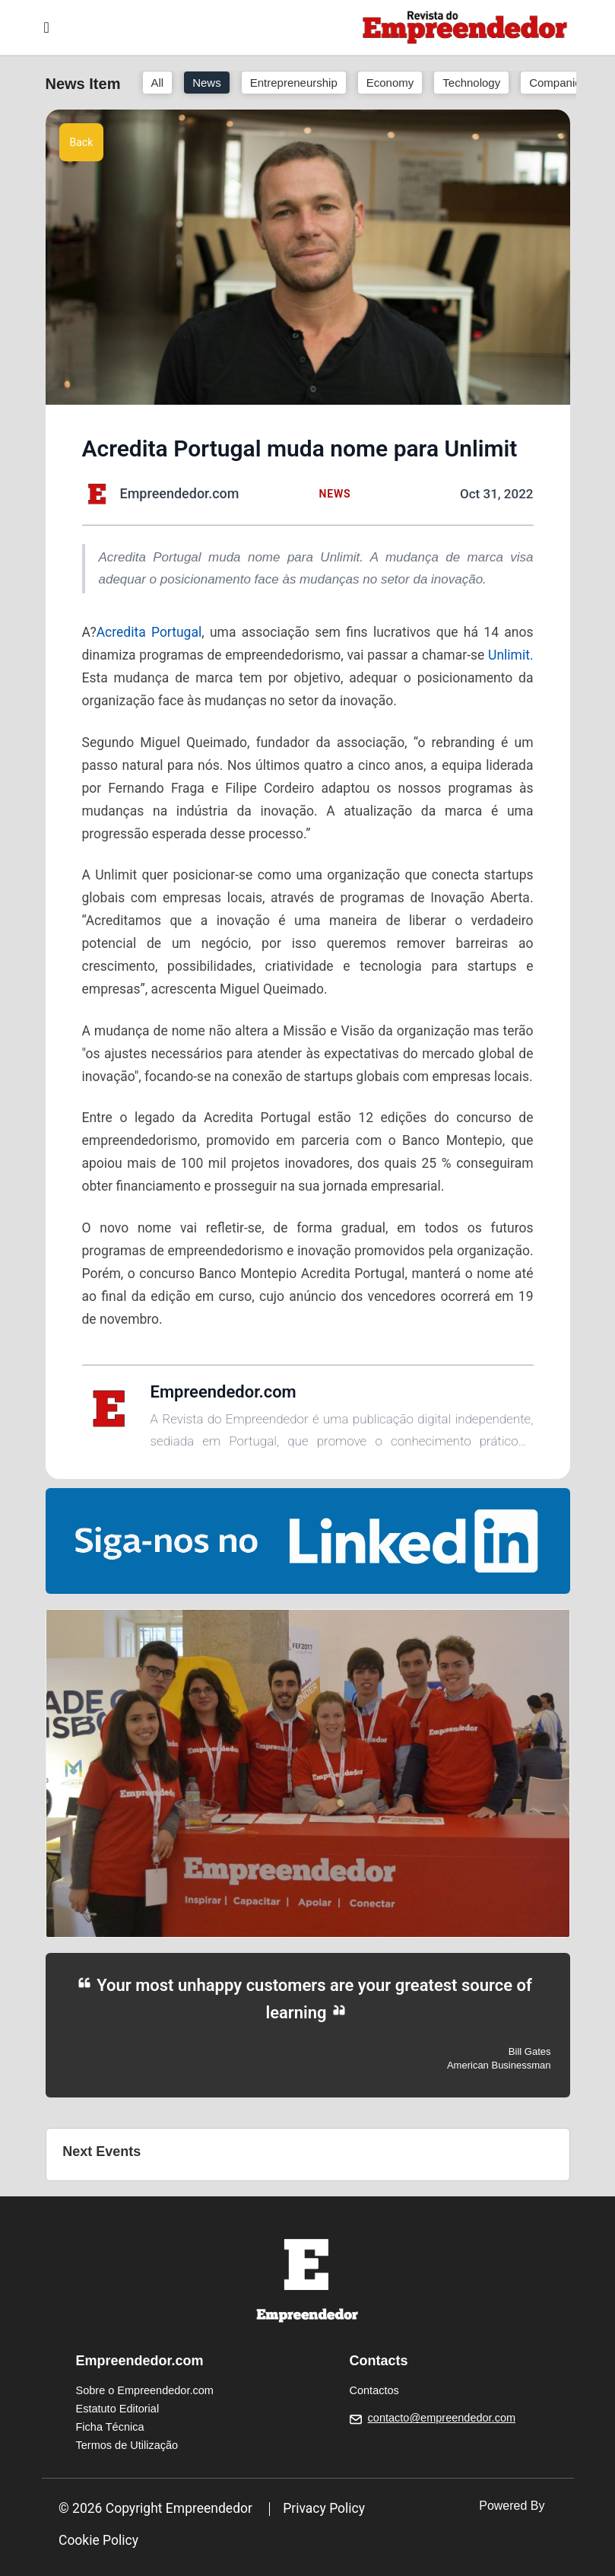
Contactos (374, 2390)
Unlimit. (510, 655)
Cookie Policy (98, 2540)
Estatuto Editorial (118, 2409)
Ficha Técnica (110, 2427)
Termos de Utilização (127, 2445)
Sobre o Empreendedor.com (145, 2390)
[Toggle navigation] (46, 27)
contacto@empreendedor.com (441, 2418)
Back (82, 142)
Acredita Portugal (149, 632)
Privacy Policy (324, 2508)
